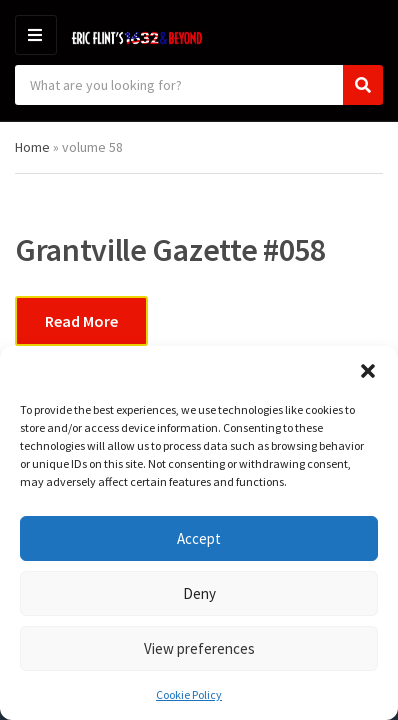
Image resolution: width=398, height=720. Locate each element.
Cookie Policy (189, 694)
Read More (81, 321)
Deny (199, 593)
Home (32, 147)
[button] (368, 371)
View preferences (199, 648)
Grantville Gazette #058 (170, 250)
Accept (199, 538)
